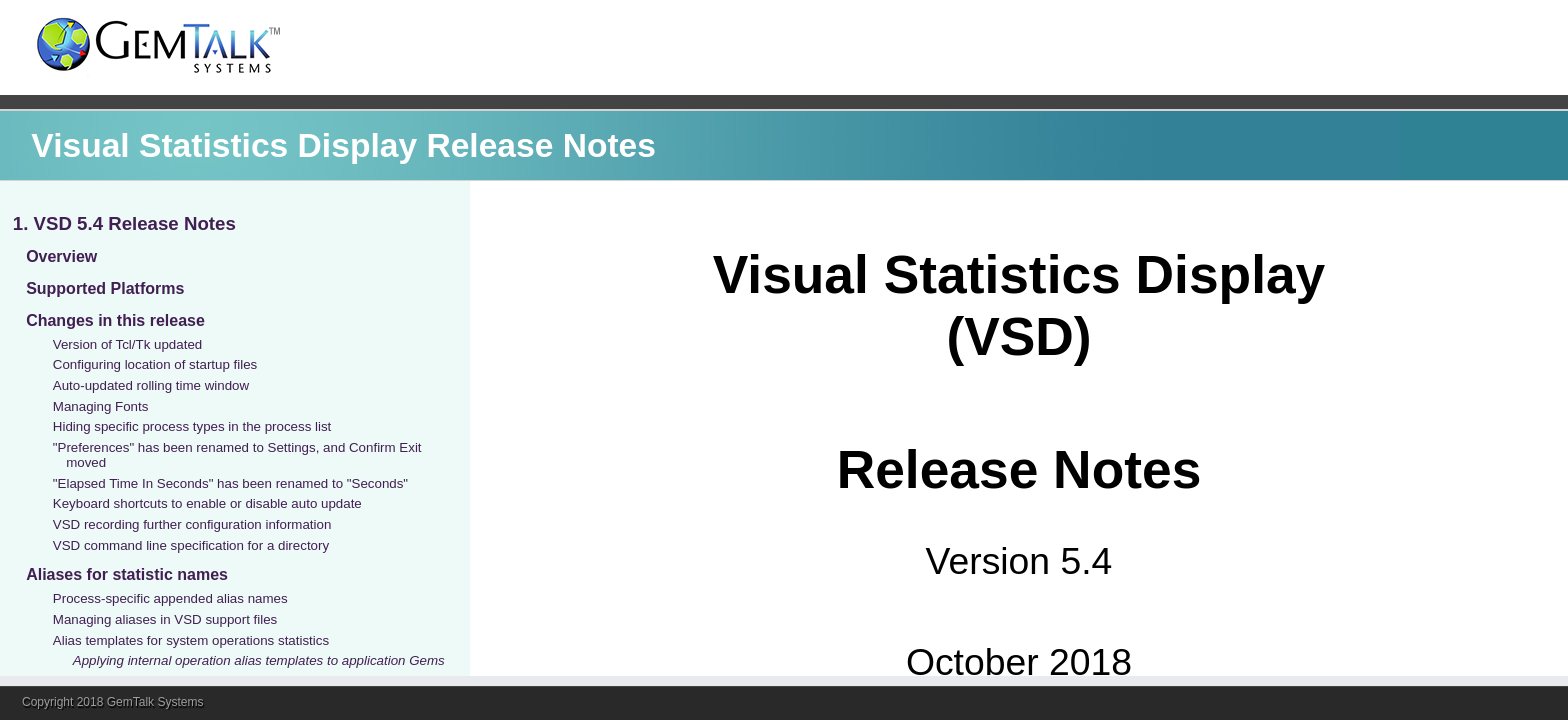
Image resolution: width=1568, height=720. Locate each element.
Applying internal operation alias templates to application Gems (259, 660)
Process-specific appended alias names (170, 598)
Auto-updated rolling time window (151, 385)
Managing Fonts (101, 406)
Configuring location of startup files (155, 364)
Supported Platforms (105, 288)
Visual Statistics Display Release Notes (343, 145)
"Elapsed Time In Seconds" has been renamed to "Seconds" (230, 483)
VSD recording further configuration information (192, 524)
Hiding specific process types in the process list (192, 426)
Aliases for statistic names (127, 574)
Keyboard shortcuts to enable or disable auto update (207, 503)
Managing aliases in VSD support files (165, 619)
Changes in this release (115, 320)
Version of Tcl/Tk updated (127, 344)
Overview (61, 256)
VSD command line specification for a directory (191, 545)
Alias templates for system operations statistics (191, 640)
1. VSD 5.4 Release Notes (124, 223)
